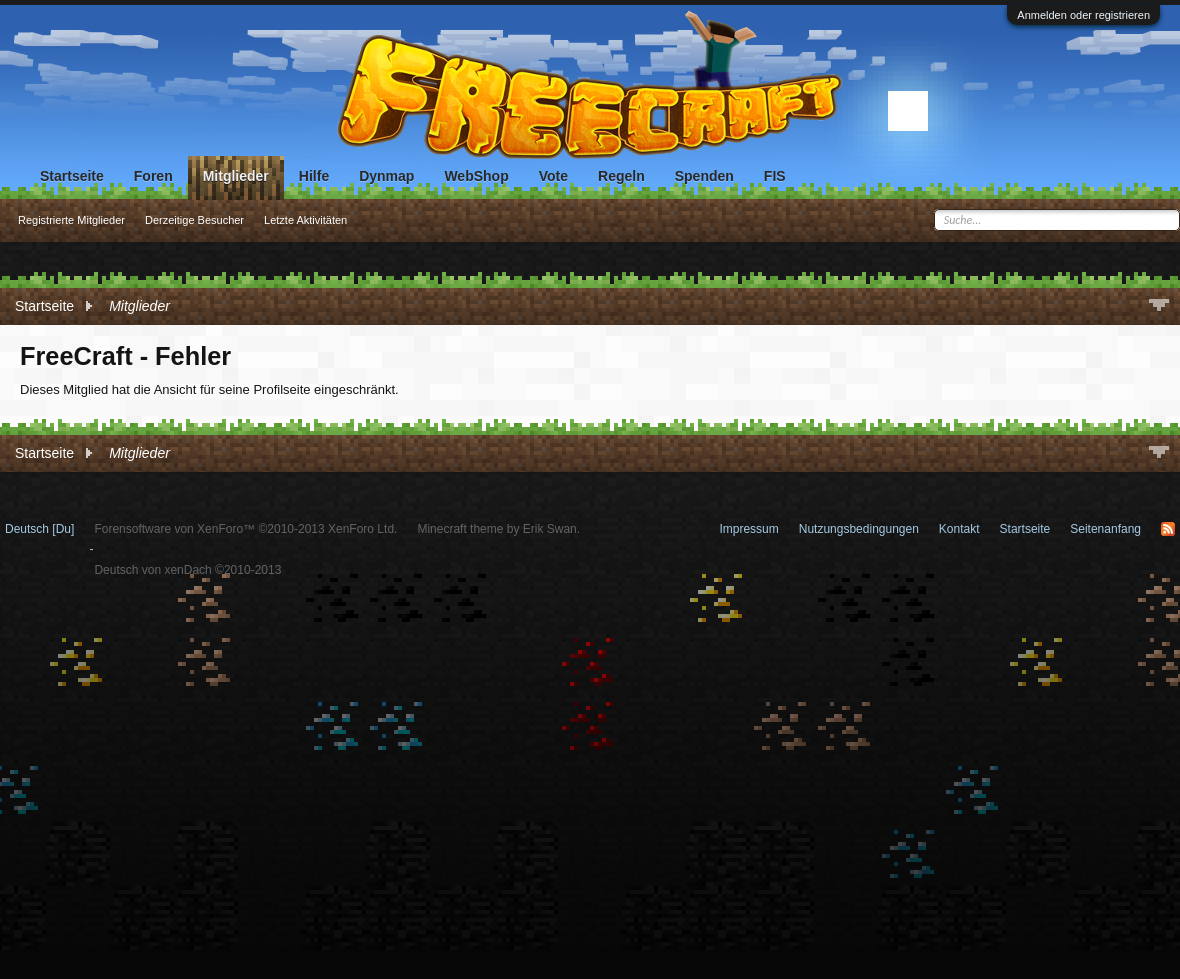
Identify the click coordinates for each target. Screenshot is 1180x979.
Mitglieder (236, 176)
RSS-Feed (1168, 529)
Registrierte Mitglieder (71, 220)
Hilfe (314, 176)
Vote (553, 176)
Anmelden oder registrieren (1083, 15)
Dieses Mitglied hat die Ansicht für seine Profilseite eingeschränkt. (209, 389)
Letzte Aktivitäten (305, 220)
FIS (775, 176)
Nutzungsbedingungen (859, 529)
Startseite (72, 176)
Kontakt (959, 529)
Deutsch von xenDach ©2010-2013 (187, 570)
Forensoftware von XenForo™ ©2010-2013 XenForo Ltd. (245, 529)
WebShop (476, 176)
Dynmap (386, 176)
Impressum (748, 529)
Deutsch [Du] (39, 529)
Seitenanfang (1105, 529)
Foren (153, 176)
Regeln (621, 176)
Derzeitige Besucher (194, 220)
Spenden (704, 176)
